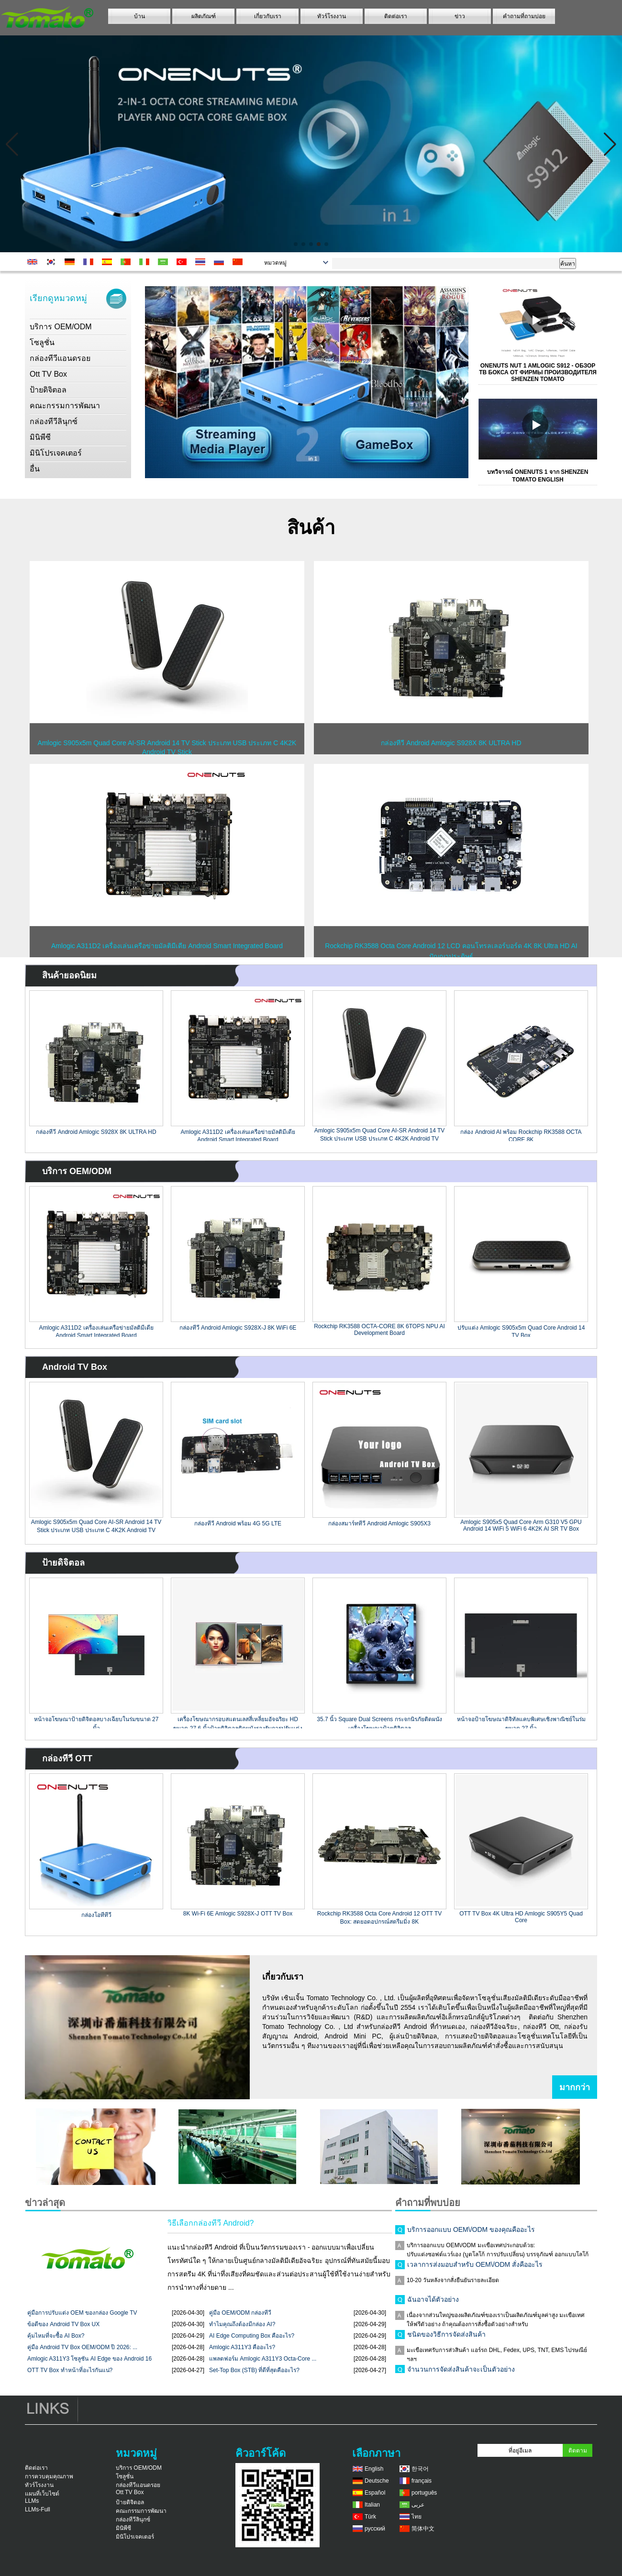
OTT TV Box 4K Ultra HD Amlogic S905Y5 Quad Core (521, 1917)
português (424, 2492)
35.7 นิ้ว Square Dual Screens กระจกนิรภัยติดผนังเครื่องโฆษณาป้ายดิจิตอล (379, 1722)
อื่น (35, 469)
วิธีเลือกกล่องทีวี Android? (210, 2223)
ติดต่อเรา (395, 16)
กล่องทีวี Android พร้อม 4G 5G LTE (237, 1523)
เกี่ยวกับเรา (267, 16)
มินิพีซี (40, 437)
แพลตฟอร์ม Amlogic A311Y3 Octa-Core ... (262, 2358)
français (421, 2480)
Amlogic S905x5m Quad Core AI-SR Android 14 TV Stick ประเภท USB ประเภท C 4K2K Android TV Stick (379, 1134)
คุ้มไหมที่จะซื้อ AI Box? (55, 2335)
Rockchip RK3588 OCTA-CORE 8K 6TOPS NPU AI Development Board (379, 1329)
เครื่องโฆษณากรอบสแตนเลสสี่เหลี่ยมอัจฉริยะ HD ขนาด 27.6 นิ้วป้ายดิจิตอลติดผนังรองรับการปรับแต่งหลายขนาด (237, 1722)
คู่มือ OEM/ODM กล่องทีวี (240, 2312)
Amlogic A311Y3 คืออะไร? (242, 2347)
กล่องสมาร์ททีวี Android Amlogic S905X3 (379, 1523)
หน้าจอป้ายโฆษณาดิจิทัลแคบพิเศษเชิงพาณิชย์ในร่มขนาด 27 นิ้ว (521, 1722)
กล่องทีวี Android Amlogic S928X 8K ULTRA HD (96, 1132)
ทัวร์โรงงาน (331, 16)
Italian (372, 2504)
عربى (417, 2504)
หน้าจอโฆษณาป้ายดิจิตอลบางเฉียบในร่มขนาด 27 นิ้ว (96, 1722)
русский (375, 2528)
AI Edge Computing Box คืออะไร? (251, 2335)
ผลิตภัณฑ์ (203, 16)
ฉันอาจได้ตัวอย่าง (433, 2302)
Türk (370, 2516)
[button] (296, 244)
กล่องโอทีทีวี (96, 1915)
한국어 (420, 2468)
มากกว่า (574, 2087)
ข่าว (460, 16)
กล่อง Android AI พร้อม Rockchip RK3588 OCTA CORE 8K (520, 1135)
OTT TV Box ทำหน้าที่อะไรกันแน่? (69, 2370)
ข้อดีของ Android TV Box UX (63, 2324)
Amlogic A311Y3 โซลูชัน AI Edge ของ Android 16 (89, 2358)
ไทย (416, 2516)
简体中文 (422, 2528)
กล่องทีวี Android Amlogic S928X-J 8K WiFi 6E (238, 1327)
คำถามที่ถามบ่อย (524, 16)
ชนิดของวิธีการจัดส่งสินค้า (446, 2337)
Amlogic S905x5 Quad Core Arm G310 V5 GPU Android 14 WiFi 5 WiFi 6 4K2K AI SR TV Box (520, 1525)
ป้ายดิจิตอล (48, 390)
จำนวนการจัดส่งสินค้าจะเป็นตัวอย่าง (461, 2371)
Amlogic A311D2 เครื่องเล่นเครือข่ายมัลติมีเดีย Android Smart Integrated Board (237, 1135)
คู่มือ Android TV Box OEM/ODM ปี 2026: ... (82, 2347)
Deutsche (377, 2480)
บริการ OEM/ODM (61, 327)
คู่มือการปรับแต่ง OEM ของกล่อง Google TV (82, 2312)
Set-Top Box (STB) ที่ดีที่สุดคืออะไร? (254, 2370)
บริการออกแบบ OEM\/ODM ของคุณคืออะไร (471, 2232)
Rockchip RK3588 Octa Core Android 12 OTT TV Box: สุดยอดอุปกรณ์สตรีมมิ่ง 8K (379, 1917)
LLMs (32, 2501)
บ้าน (139, 16)
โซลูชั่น (42, 342)
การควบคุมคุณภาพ (49, 2476)
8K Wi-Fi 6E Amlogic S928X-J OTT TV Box (237, 1913)
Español (375, 2492)
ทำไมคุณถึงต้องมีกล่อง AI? (242, 2324)
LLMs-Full (37, 2509)
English (374, 2468)
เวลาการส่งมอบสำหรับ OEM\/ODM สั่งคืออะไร (475, 2267)
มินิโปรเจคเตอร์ (56, 453)
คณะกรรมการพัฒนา (65, 406)
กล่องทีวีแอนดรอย (60, 358)
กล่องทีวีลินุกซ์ (54, 421)
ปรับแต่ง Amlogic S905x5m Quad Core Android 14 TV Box (521, 1330)
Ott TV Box (48, 374)
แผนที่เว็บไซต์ (42, 2493)
